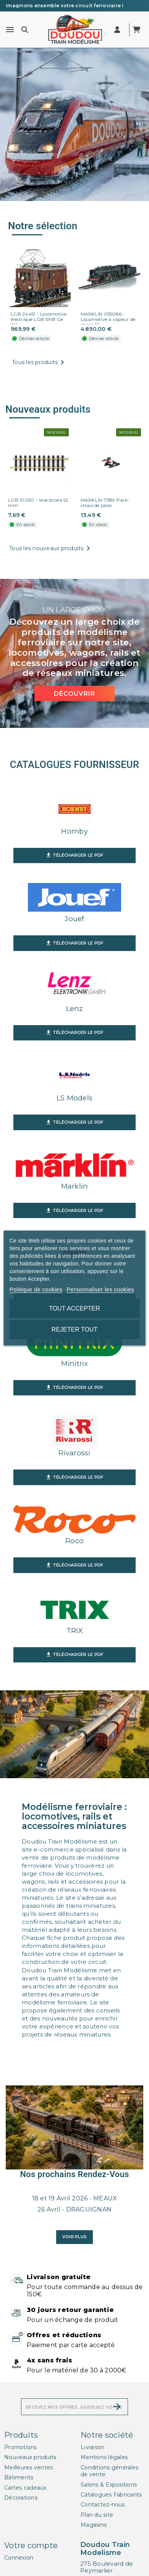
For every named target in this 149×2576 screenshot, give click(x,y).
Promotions (20, 2447)
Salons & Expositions (109, 2484)
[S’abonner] (117, 2406)
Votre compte (31, 2545)
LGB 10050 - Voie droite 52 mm (38, 502)
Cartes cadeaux (25, 2487)
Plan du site (97, 2514)
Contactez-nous (103, 2504)
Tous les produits (39, 363)
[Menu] (10, 30)
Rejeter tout (74, 1329)
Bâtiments (18, 2477)
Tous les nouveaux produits (51, 549)
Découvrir (74, 693)
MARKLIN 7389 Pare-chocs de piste (105, 502)
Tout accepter (74, 1308)
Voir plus (74, 2236)
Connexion (18, 2557)
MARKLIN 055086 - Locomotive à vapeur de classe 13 (108, 319)
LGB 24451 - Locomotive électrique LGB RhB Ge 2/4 (39, 319)
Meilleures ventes (28, 2467)
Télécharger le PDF (74, 855)
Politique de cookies (36, 1289)
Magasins (94, 2524)
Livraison (92, 2447)
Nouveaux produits (30, 2457)
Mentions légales (104, 2457)
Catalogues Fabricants (111, 2494)
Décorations (20, 2497)
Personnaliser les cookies (100, 1289)
